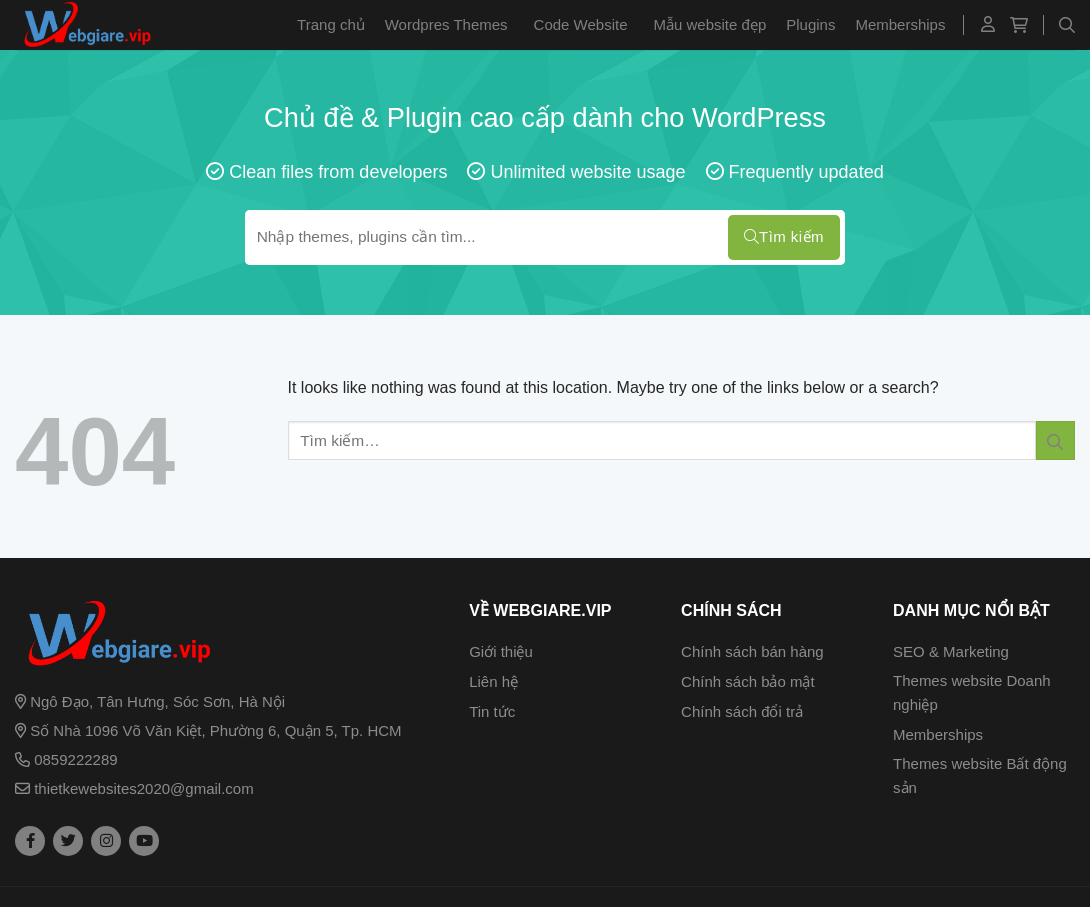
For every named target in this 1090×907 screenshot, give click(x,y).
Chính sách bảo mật (748, 681)
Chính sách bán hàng (752, 651)
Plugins (810, 24)
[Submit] (1055, 440)
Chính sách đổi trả (742, 711)
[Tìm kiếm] (1067, 25)
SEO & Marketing (951, 651)
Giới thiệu (501, 651)
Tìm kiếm (784, 237)
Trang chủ (331, 24)
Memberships (900, 24)
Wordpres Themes (446, 24)
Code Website (581, 24)
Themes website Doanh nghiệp (972, 692)
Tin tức (492, 711)
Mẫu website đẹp (710, 24)
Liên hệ (493, 681)
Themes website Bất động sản (980, 775)
